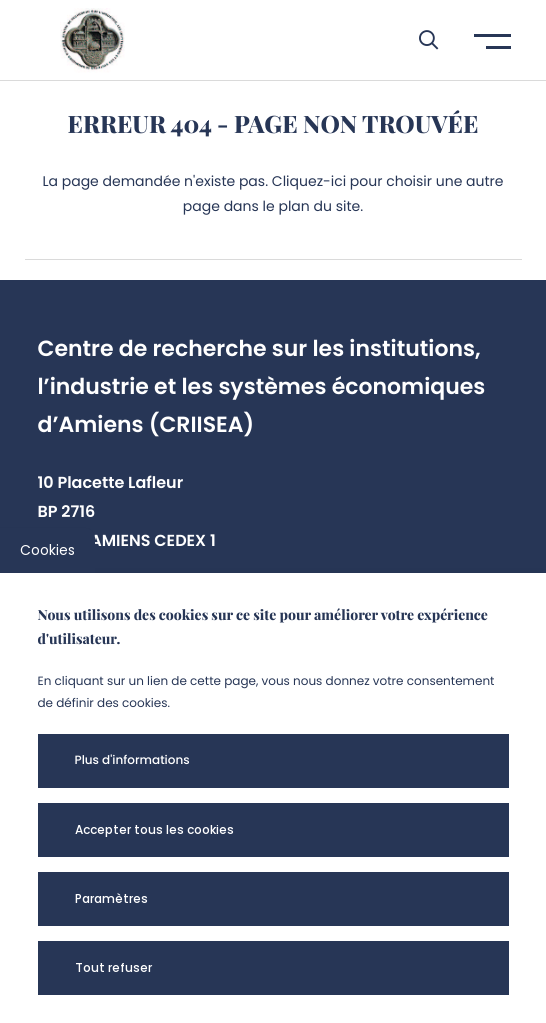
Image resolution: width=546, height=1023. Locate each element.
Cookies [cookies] (47, 550)
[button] (418, 40)
